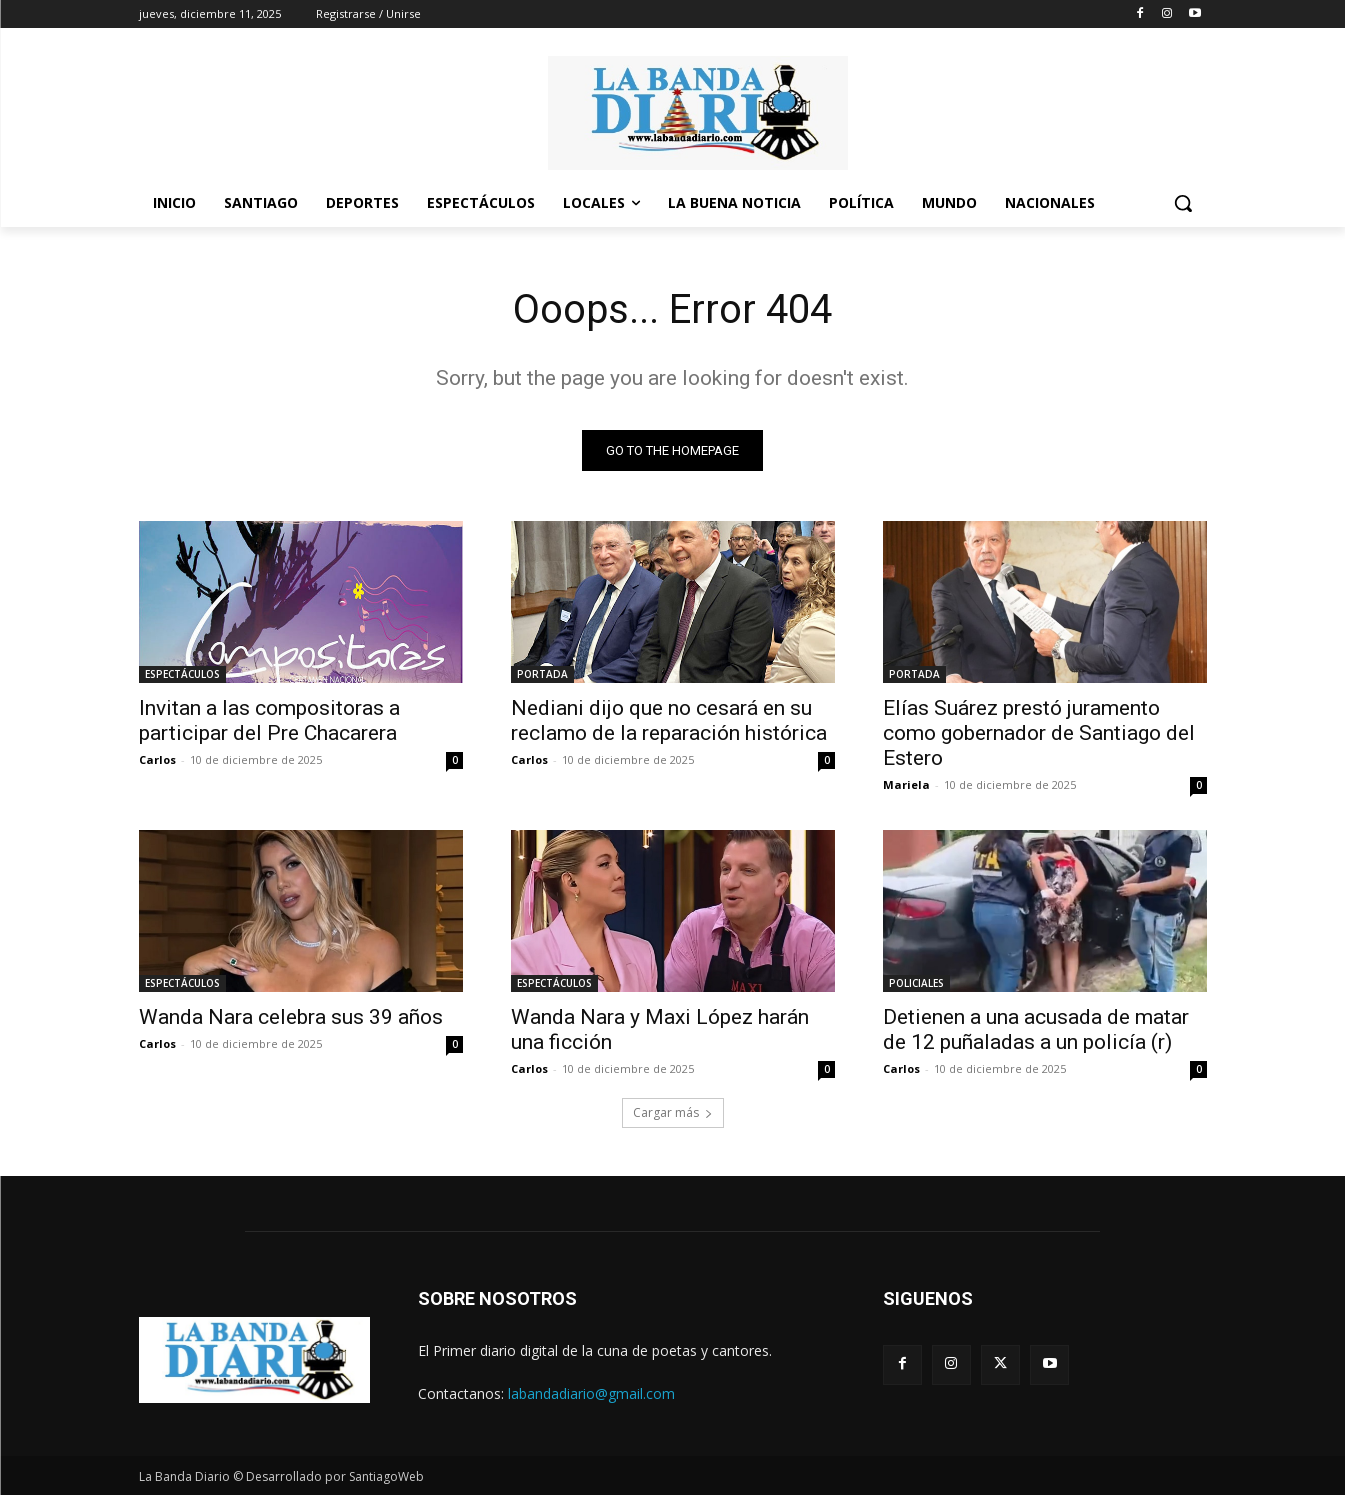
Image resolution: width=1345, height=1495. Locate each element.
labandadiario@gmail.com (591, 1393)
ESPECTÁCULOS (182, 674)
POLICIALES (916, 983)
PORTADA (542, 674)
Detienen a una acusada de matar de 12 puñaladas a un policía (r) (1036, 1029)
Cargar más (673, 1112)
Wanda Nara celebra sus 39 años (291, 1017)
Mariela (906, 784)
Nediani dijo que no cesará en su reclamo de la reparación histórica (669, 720)
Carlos (157, 759)
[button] (1183, 203)
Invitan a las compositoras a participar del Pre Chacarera (269, 720)
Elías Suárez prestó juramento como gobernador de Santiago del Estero (1039, 733)
